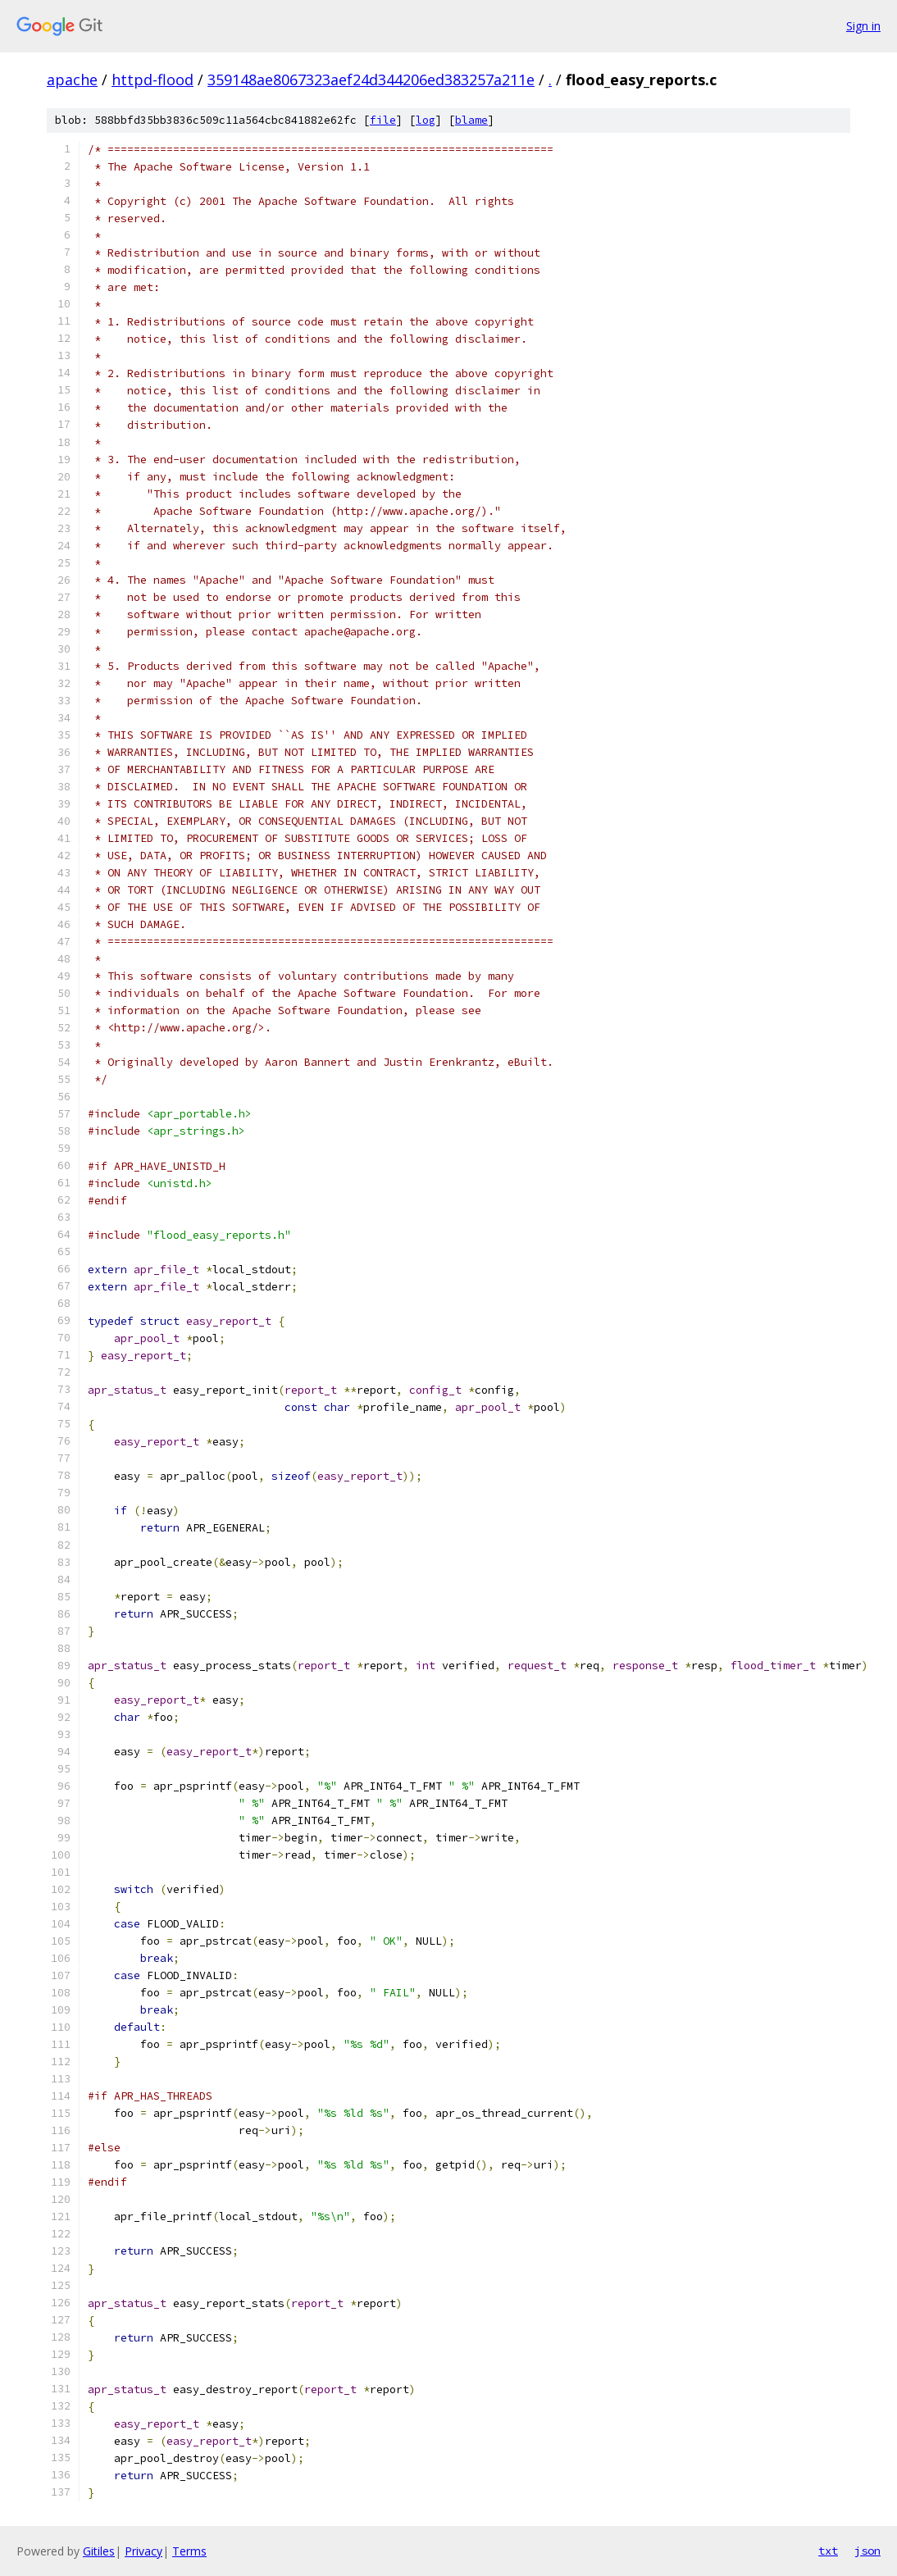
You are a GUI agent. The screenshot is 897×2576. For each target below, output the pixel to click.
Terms (189, 2551)
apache (72, 79)
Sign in (863, 26)
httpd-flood (153, 79)
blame (471, 120)
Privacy (143, 2551)
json (867, 2550)
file (383, 120)
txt (828, 2550)
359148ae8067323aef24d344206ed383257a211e (371, 79)
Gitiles (99, 2551)
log (425, 120)
